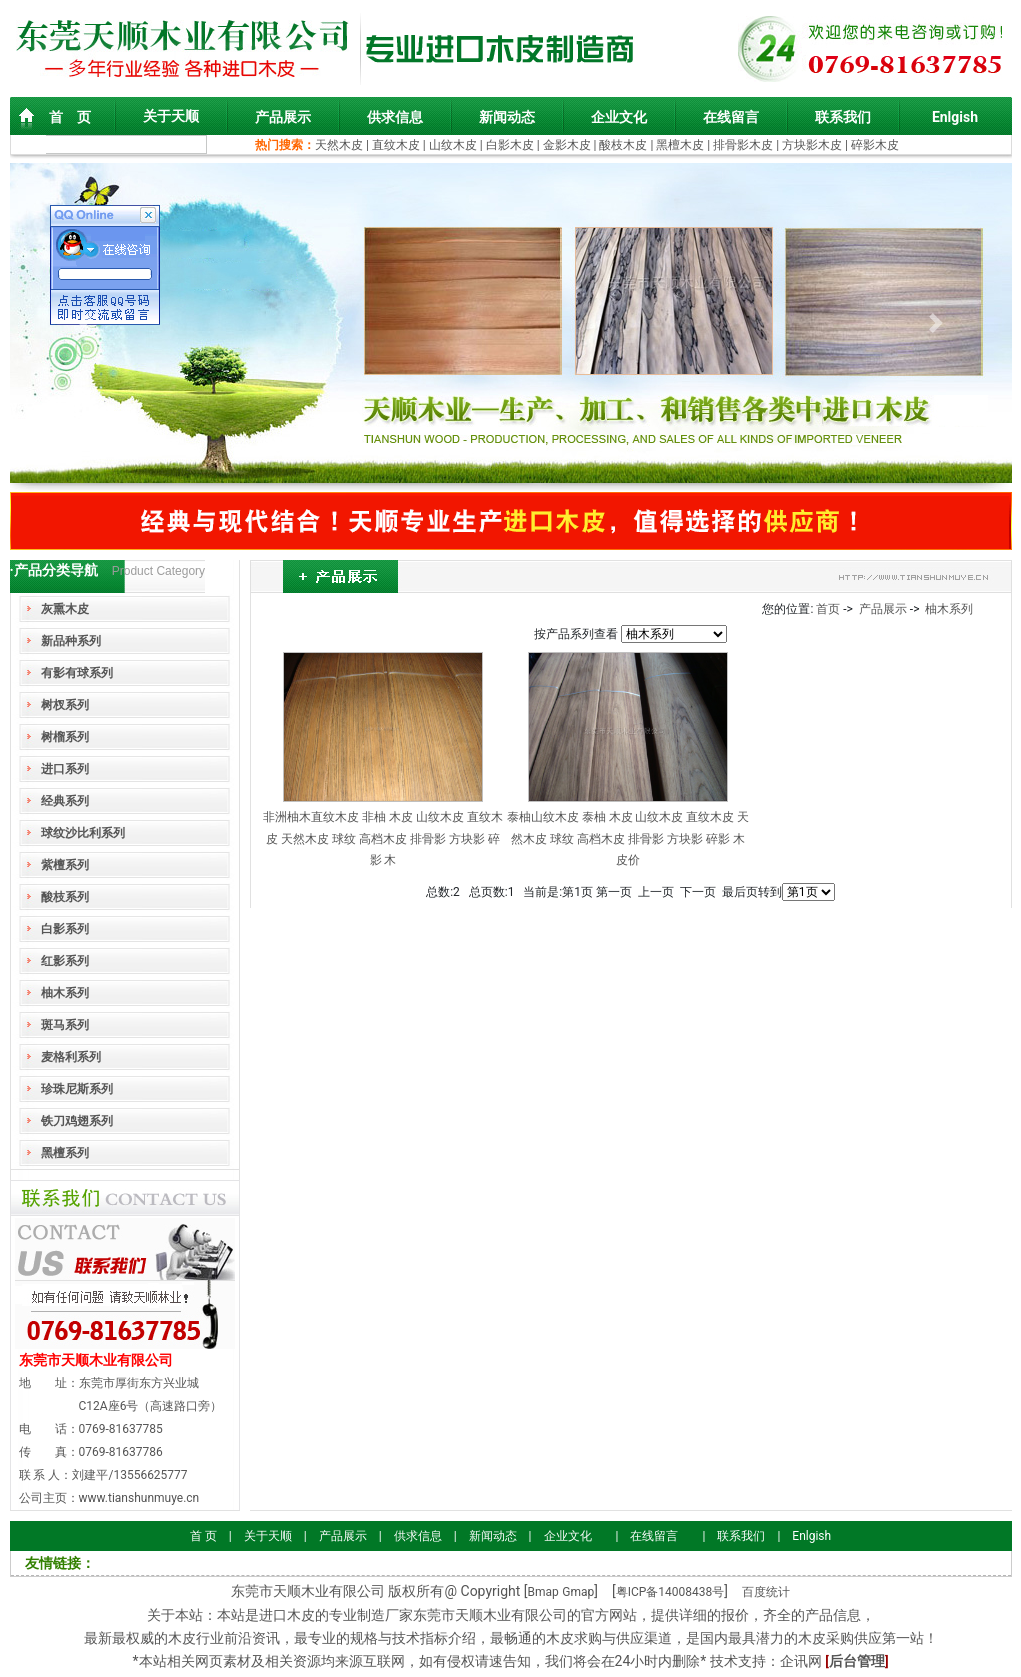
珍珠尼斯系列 (77, 1089)
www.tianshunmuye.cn (139, 1498)
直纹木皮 (396, 145)
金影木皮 (567, 145)
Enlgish (955, 117)
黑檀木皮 (680, 145)
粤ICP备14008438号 (670, 1592)
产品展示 (283, 117)
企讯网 (801, 1661)
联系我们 (843, 117)
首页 (828, 609)
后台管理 (857, 1661)
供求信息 (395, 117)
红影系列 (65, 961)
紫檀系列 (65, 865)
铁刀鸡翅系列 (77, 1121)
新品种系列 (71, 641)
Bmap (543, 1592)
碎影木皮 (875, 145)
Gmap (578, 1592)
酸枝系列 (65, 897)
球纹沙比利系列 (83, 833)
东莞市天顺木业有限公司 (96, 1360)
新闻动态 (507, 117)
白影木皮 (510, 145)
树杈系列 (65, 705)
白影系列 (65, 929)
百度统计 (766, 1592)
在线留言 (731, 117)
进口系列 (65, 769)
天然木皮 (340, 145)
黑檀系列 (65, 1153)
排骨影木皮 (743, 145)
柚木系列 (65, 993)
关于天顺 (171, 116)
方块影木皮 (812, 145)
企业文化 (619, 117)
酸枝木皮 (624, 145)
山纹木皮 (453, 145)
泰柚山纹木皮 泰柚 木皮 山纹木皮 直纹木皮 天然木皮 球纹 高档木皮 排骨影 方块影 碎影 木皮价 (628, 838)
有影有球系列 (77, 673)
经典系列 (65, 801)
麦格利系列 (71, 1057)
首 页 (70, 117)
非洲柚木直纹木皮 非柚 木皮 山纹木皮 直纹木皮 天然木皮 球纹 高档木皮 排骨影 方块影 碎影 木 (383, 838)
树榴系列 (65, 737)
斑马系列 (65, 1025)
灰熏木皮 (65, 609)
